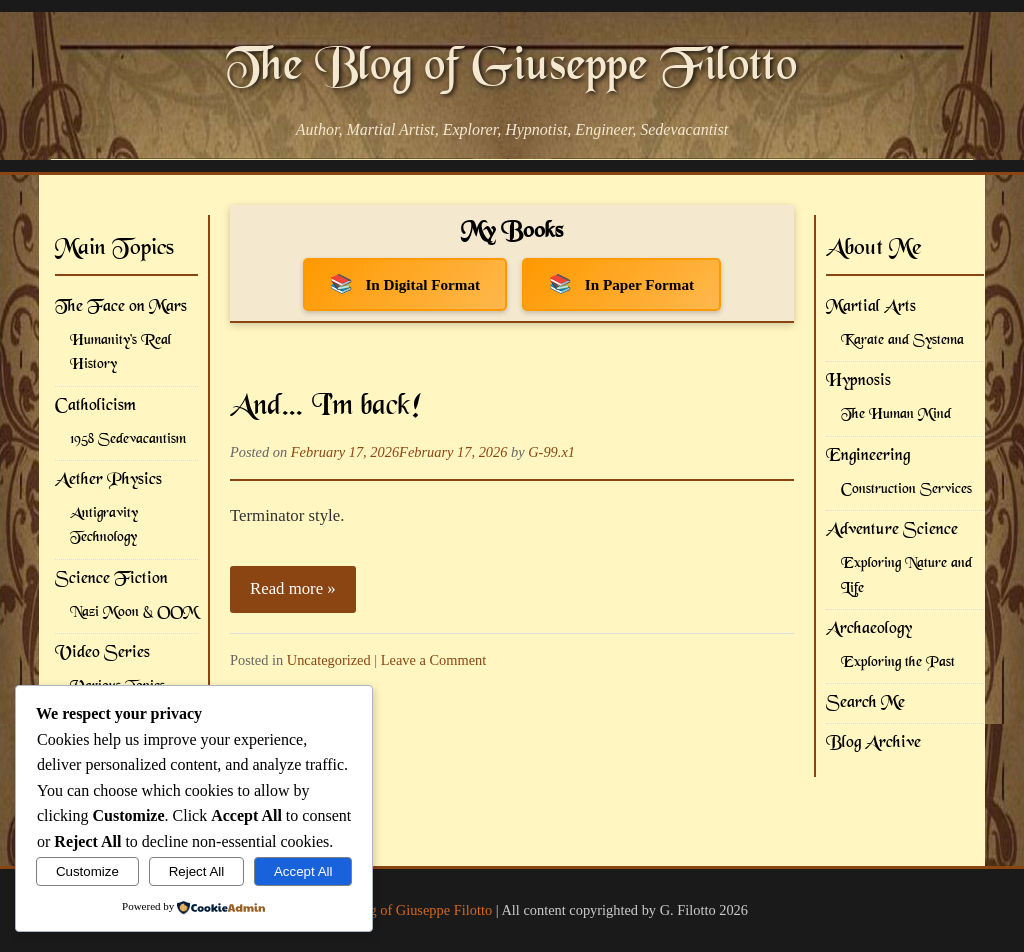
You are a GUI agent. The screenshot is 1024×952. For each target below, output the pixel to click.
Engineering (868, 456)
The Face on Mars (121, 307)
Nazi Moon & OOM (134, 612)
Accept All (303, 871)
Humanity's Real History (120, 352)
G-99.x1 (551, 452)
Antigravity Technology (104, 525)
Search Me (865, 703)
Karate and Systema (902, 340)
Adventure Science (892, 530)
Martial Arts (871, 307)
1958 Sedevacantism (128, 439)
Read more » (293, 588)
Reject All (197, 871)
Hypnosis (858, 381)
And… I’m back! (326, 407)
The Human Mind (896, 414)
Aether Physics (108, 480)
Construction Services (906, 489)
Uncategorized (329, 660)
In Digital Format (422, 284)
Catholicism (95, 406)
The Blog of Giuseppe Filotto (512, 68)
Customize (87, 871)
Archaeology (869, 629)
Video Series (102, 653)
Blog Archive (873, 743)
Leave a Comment (434, 660)
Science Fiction (111, 579)
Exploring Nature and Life (906, 575)
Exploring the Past (898, 662)
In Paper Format (639, 284)
